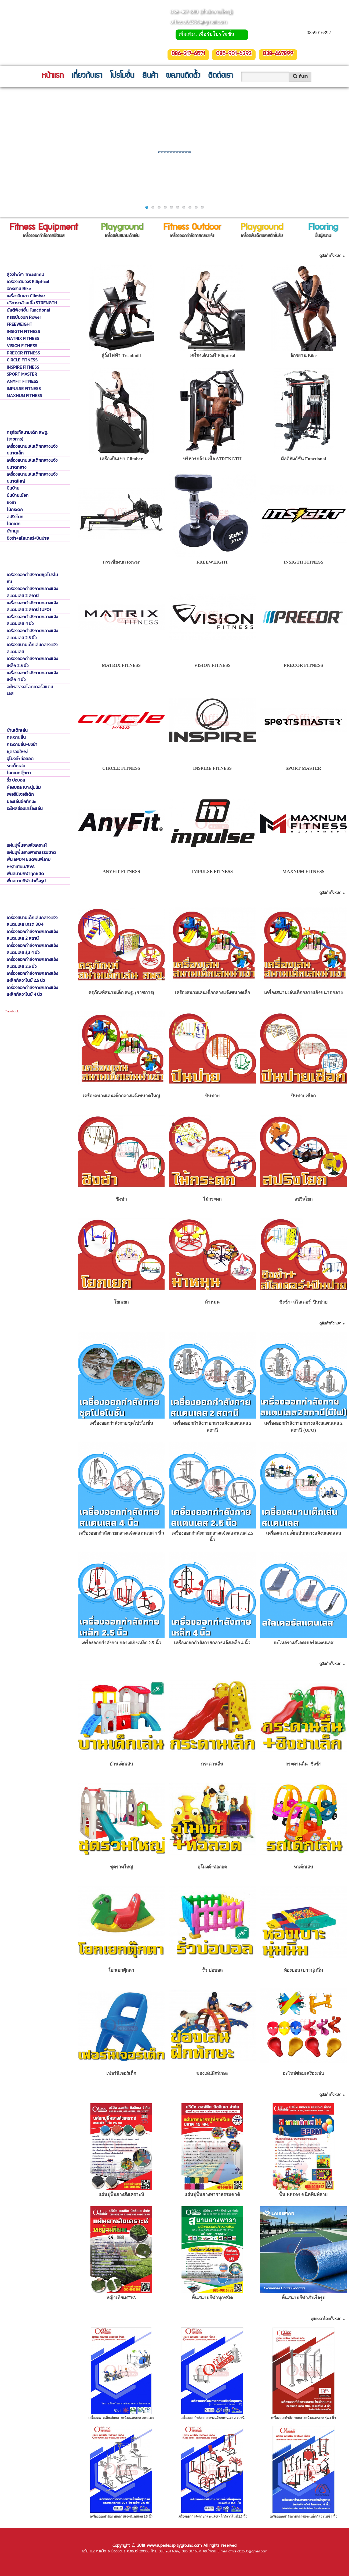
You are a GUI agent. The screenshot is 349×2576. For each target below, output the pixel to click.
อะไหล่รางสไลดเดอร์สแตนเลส (30, 690)
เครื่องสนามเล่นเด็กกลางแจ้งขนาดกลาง (32, 463)
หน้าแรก (53, 76)
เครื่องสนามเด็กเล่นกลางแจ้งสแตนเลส (32, 648)
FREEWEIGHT (19, 324)
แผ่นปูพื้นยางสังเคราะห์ (27, 845)
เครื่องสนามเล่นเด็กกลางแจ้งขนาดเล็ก (32, 449)
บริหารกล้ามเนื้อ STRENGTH (32, 302)
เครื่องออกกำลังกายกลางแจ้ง (212, 1323)
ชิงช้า (11, 502)
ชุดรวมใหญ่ (17, 751)
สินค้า (150, 76)
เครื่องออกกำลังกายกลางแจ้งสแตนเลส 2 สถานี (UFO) (32, 606)
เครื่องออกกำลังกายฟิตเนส (212, 256)
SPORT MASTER (22, 374)
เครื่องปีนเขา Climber (26, 296)
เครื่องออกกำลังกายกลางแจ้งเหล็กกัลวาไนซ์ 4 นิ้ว (32, 991)
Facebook (12, 1011)
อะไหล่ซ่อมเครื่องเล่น (25, 808)
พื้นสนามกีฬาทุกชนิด (25, 873)
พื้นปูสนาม (212, 2095)
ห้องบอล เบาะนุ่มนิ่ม (24, 787)
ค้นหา (300, 76)
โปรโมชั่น (122, 76)
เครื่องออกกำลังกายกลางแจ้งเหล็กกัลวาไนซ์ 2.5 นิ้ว (32, 976)
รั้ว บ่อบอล (16, 780)
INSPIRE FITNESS (23, 367)
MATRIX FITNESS (23, 338)
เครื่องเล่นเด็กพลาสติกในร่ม (212, 1664)
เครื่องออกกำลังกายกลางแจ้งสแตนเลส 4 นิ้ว (32, 620)
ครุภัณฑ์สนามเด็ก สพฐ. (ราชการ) (27, 435)
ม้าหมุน (13, 531)
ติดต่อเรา (220, 76)
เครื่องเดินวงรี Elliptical (28, 281)
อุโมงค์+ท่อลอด (20, 758)
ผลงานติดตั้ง (183, 76)
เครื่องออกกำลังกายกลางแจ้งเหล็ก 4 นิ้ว (32, 676)
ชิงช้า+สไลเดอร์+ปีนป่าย (28, 538)
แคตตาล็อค (212, 2319)
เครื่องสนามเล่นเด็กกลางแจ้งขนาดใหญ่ (32, 477)
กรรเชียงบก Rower (24, 317)
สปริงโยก (15, 516)
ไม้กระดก (15, 509)
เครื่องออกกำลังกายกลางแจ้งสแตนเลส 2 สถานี (32, 592)
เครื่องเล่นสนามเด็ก (212, 893)
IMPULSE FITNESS (24, 388)
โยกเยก (13, 523)
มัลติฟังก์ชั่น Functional (28, 310)
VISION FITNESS (22, 345)
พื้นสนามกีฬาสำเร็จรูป (26, 881)
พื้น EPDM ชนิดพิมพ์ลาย (28, 859)
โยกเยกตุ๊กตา (19, 772)
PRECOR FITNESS (23, 353)
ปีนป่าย (13, 488)
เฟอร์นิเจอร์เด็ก (20, 794)
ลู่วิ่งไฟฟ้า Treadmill (25, 274)
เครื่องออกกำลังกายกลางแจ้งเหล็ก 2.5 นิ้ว (32, 662)
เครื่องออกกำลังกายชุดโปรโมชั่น (32, 578)
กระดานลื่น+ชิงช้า (22, 744)
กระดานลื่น (16, 737)
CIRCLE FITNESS (22, 360)
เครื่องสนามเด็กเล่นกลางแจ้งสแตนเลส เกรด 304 (32, 921)
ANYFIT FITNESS (22, 381)
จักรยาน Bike (19, 288)
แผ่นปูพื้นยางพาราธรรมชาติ (31, 852)
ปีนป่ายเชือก (17, 495)
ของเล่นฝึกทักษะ (21, 801)
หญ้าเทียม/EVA (21, 866)
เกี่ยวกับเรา (87, 76)
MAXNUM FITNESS (24, 395)
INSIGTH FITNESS (23, 331)
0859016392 (319, 32)
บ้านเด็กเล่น (17, 730)
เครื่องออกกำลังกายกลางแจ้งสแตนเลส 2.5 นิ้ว (32, 634)
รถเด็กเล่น (16, 766)
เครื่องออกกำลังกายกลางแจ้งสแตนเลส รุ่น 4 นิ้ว (32, 949)
